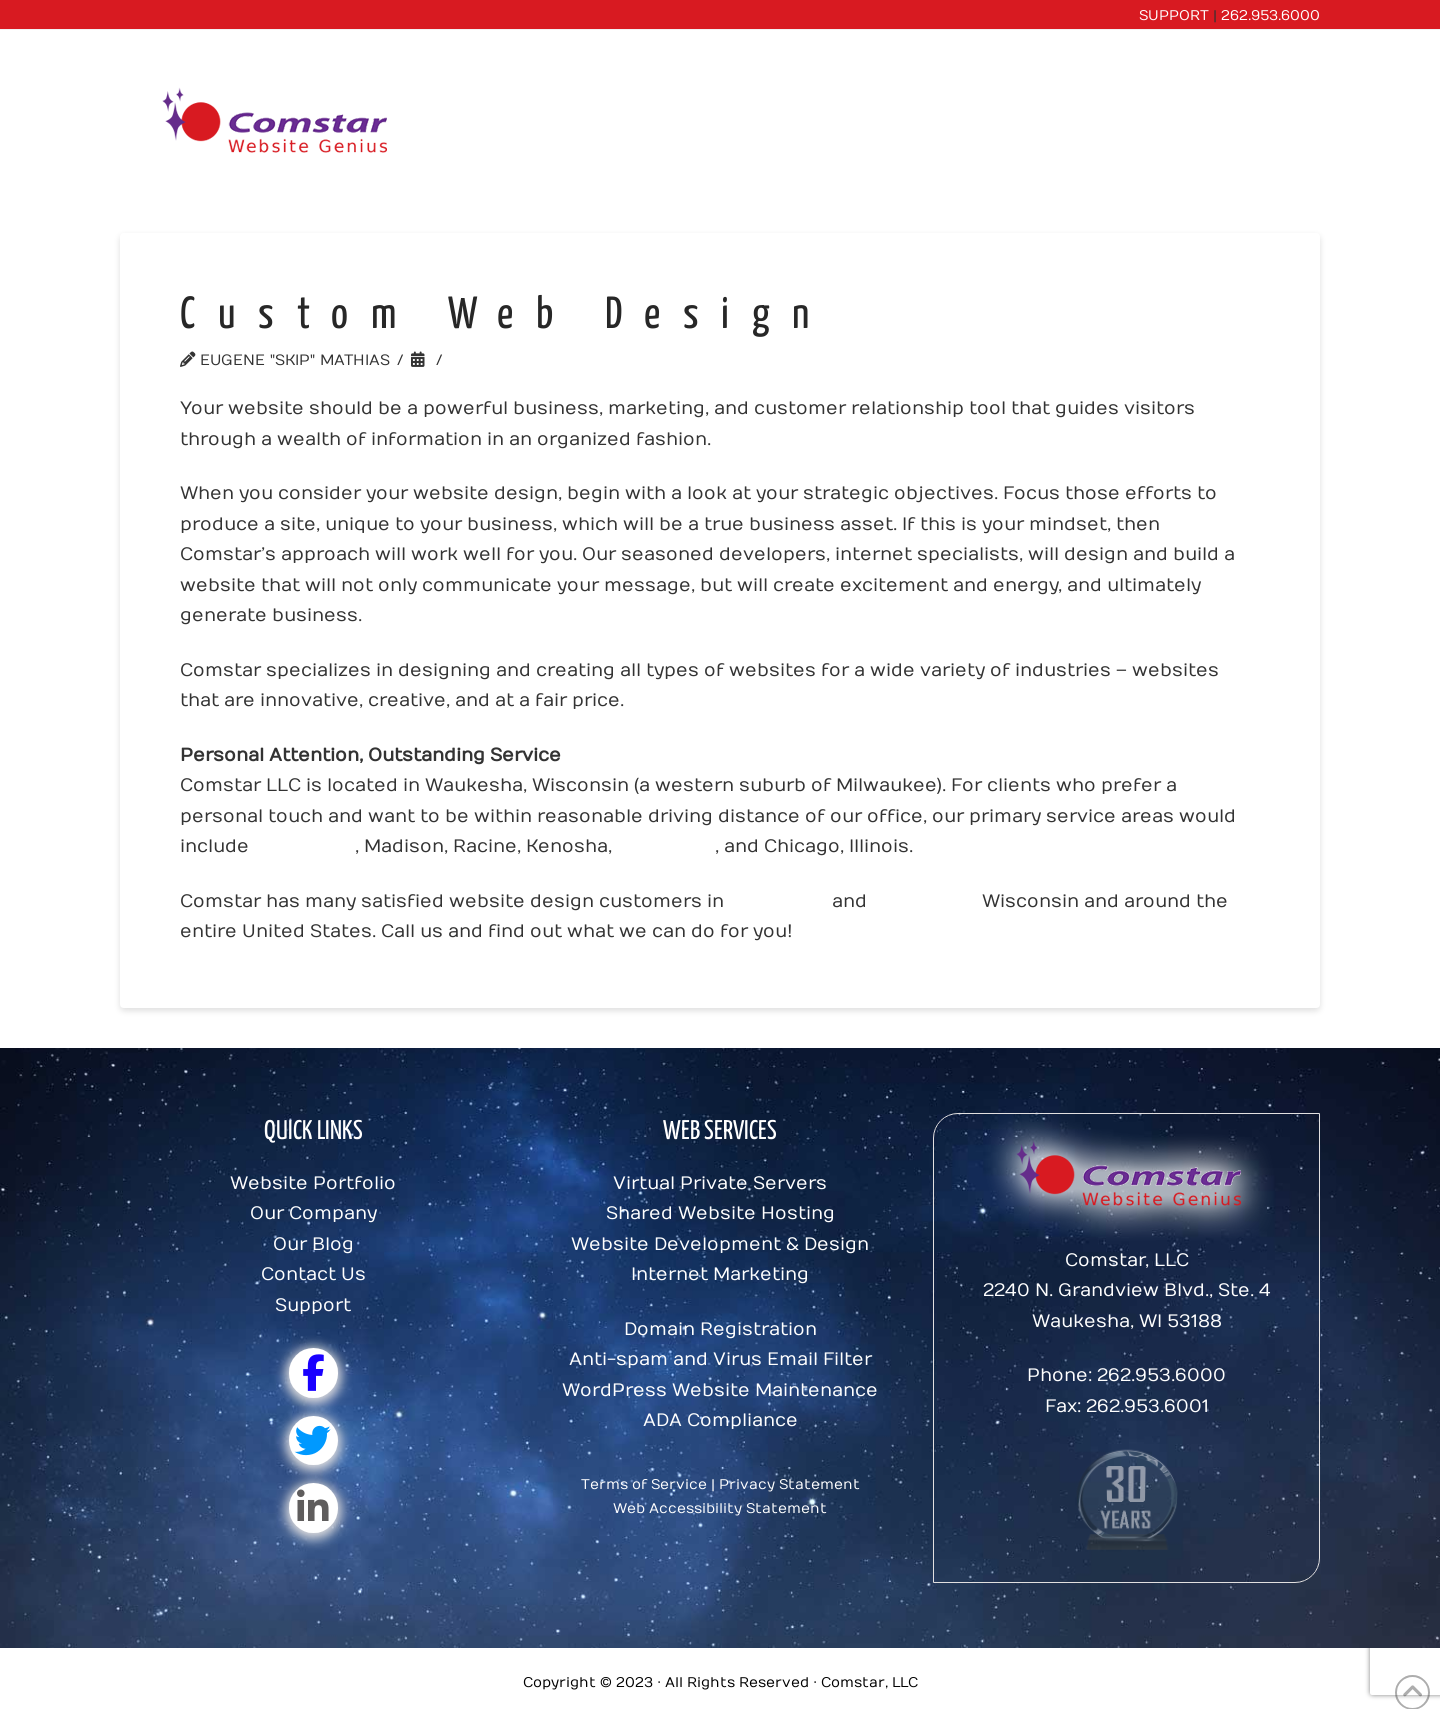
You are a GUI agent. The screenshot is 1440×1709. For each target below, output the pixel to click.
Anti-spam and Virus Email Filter (720, 1359)
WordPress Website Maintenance (720, 1390)
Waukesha (666, 846)
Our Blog (313, 1244)
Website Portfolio (313, 1183)
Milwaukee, (924, 901)
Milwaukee (304, 846)
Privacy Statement (789, 1484)
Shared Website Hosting (720, 1213)
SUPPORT (1174, 15)
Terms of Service (644, 1484)
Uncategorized (521, 360)
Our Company (313, 1213)
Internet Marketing (720, 1274)
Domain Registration (720, 1329)
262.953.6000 (1270, 15)
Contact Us (313, 1274)
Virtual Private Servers (720, 1183)
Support (313, 1305)
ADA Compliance (720, 1420)
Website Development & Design (720, 1244)
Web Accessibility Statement (720, 1508)
